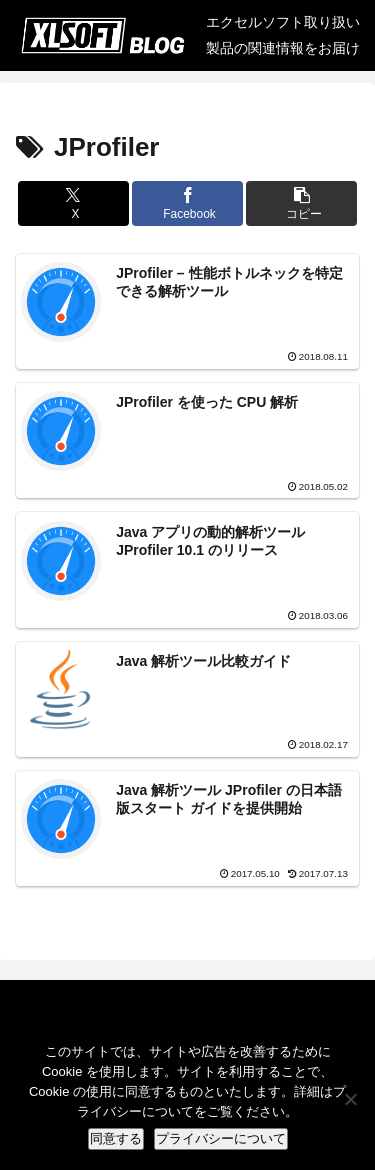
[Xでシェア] (73, 203)
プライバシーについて (221, 1138)
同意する (116, 1138)
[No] (350, 1099)
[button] (301, 203)
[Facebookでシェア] (187, 203)
